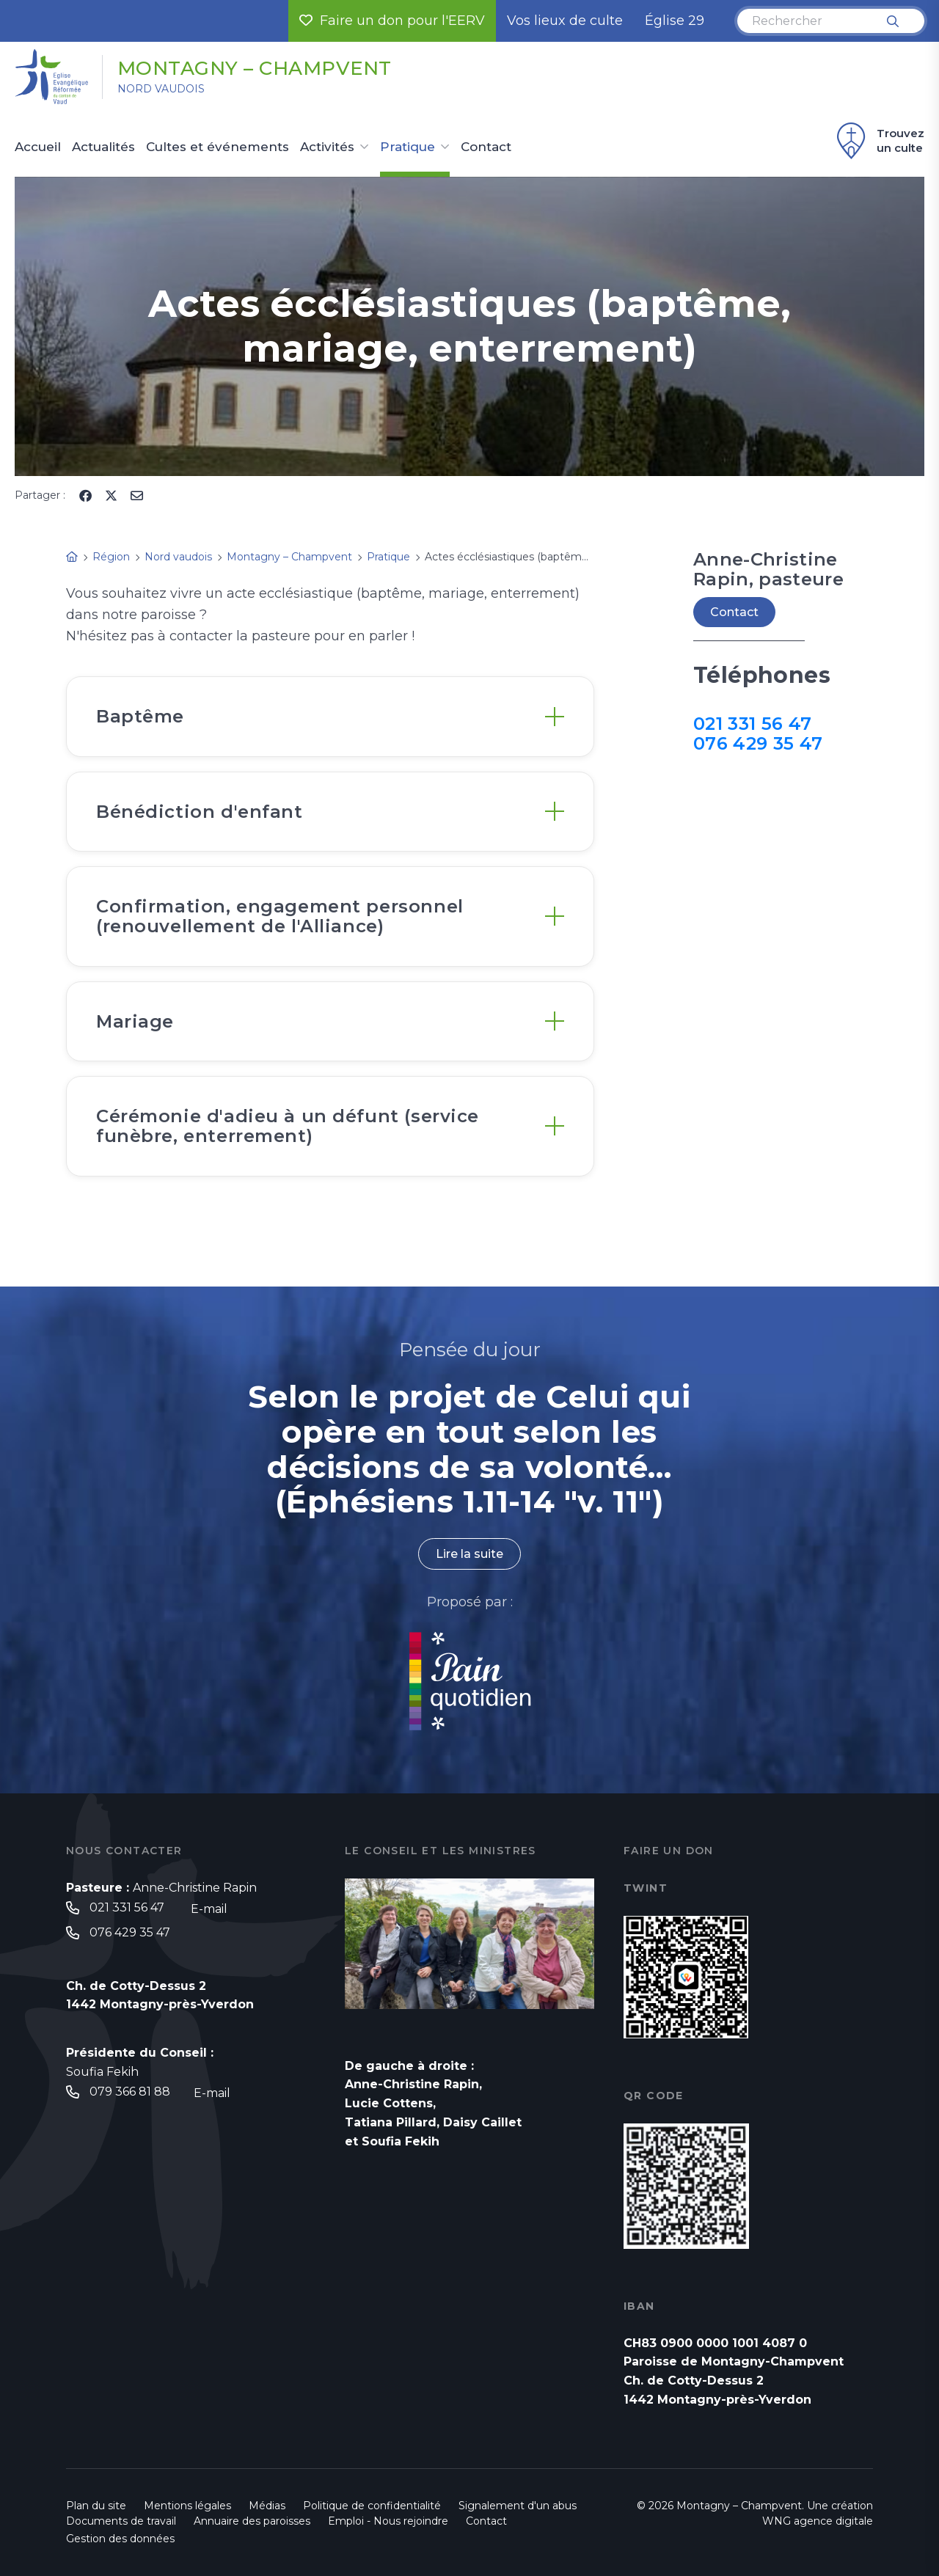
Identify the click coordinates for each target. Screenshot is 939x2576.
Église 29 (674, 20)
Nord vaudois (161, 89)
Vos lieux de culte (565, 20)
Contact (486, 147)
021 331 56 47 (752, 723)
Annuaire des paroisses (252, 2521)
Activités (327, 147)
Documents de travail (121, 2521)
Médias (267, 2505)
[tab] (330, 716)
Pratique (407, 147)
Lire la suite (469, 1554)
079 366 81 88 (129, 2092)
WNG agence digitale (817, 2521)
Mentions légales (187, 2505)
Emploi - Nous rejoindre (388, 2521)
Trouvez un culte (878, 140)
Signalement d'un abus (517, 2505)
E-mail (209, 1909)
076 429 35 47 (757, 743)
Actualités (103, 147)
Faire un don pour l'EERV (392, 20)
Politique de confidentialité (372, 2505)
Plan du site (96, 2505)
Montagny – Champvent (254, 68)
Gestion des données (120, 2538)
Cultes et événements (217, 147)
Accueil (38, 147)
